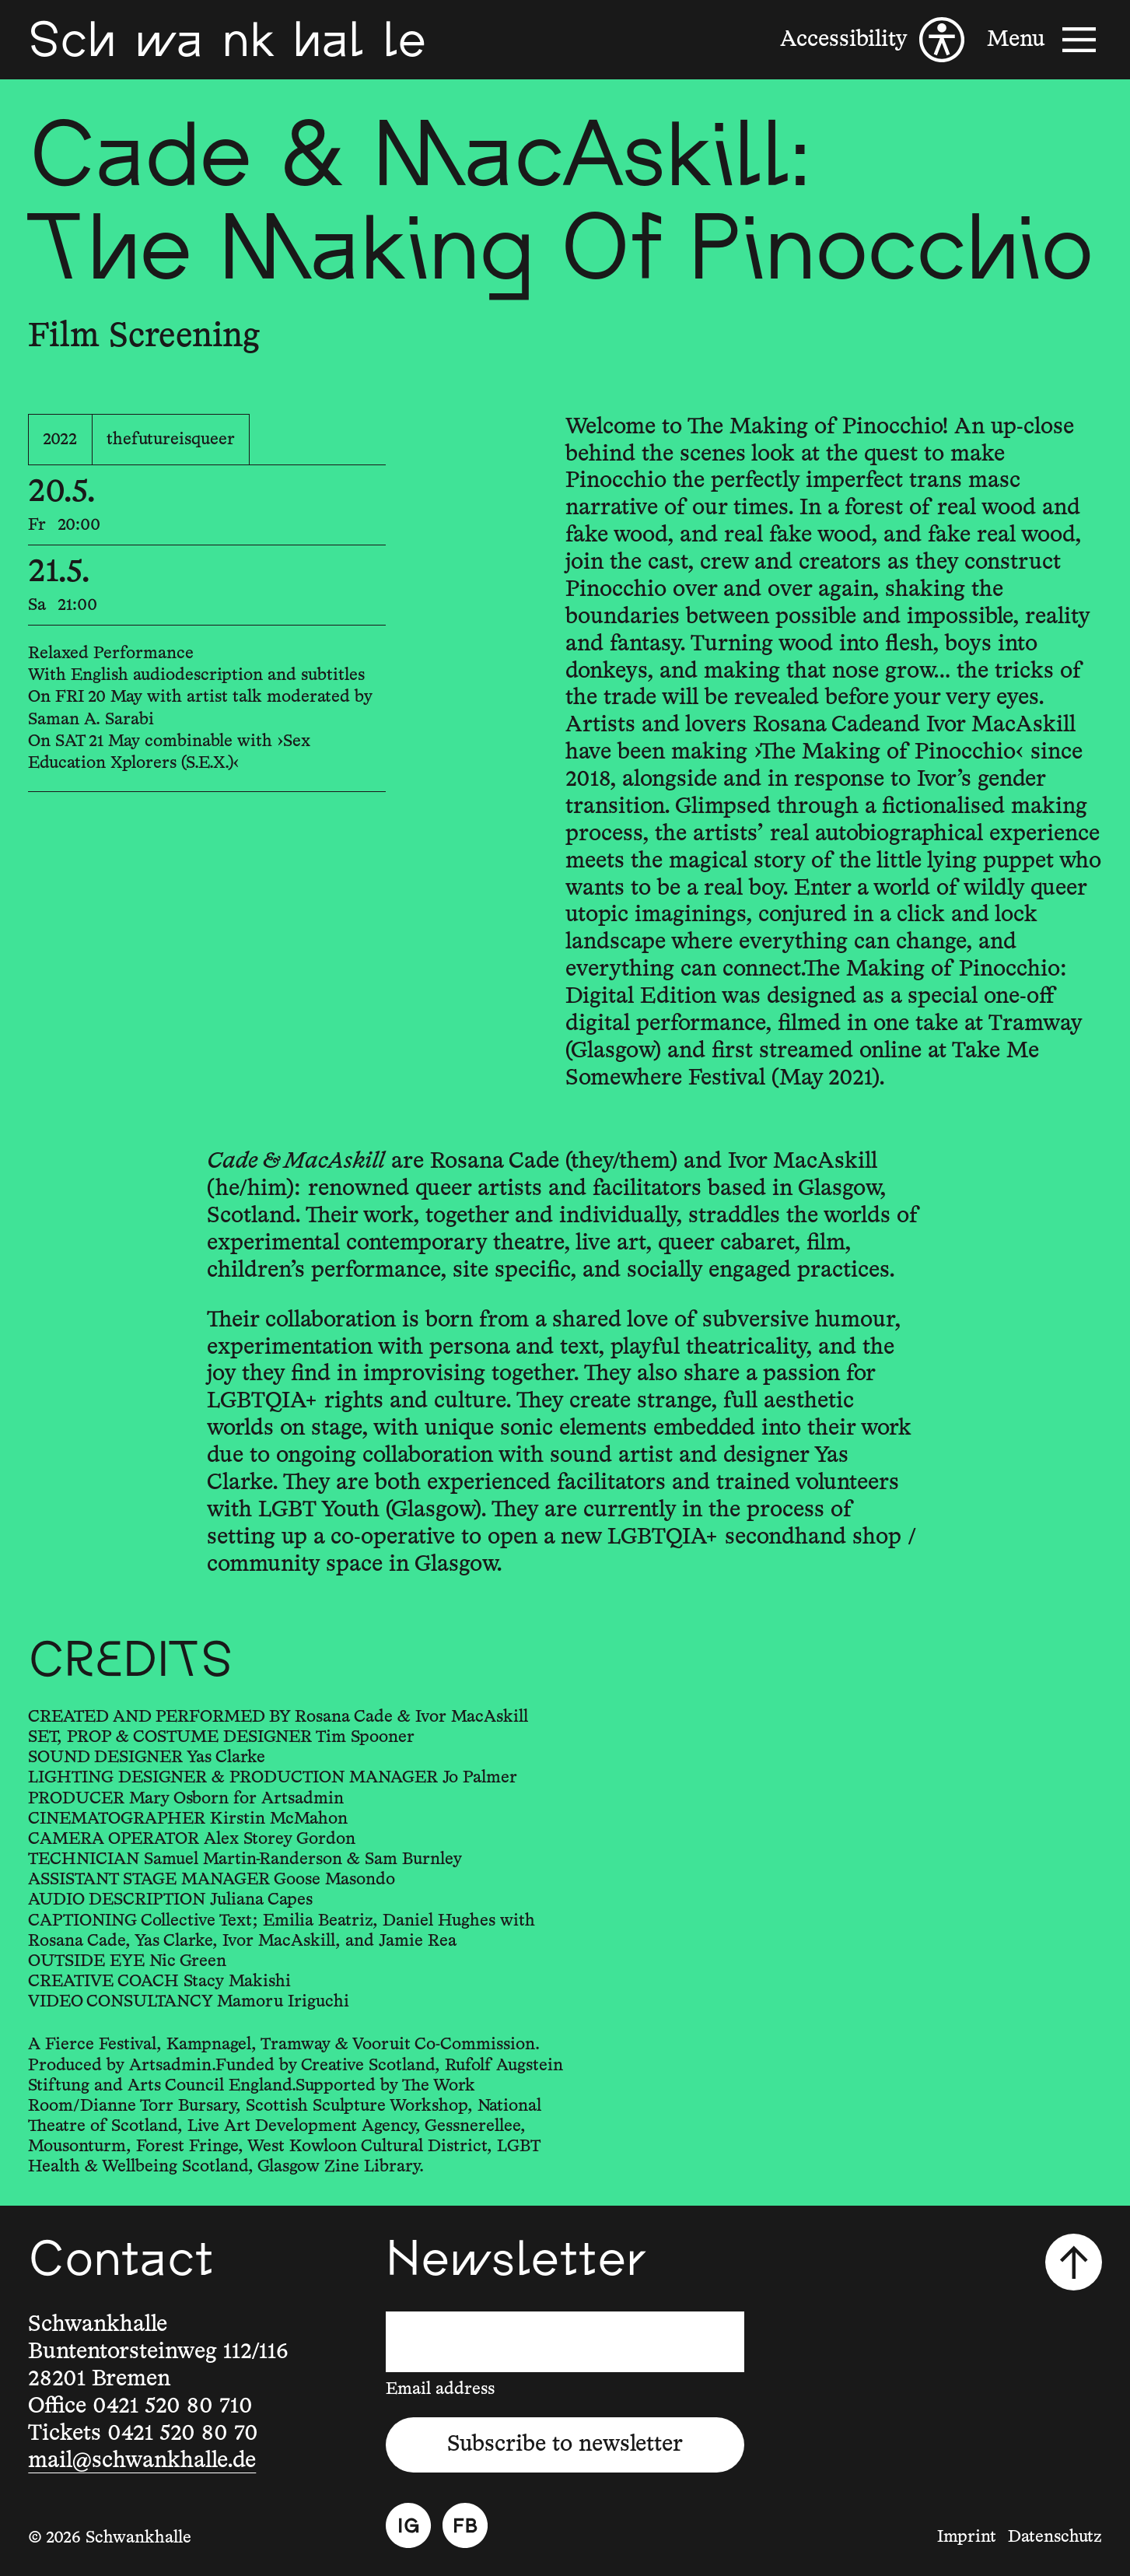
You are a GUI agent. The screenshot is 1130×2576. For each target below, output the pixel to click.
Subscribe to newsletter (565, 2444)
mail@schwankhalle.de (142, 2460)
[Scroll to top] (1073, 2262)
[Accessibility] (872, 39)
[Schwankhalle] (227, 39)
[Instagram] (408, 2525)
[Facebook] (465, 2525)
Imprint (966, 2537)
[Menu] (1044, 39)
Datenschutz (1055, 2537)
